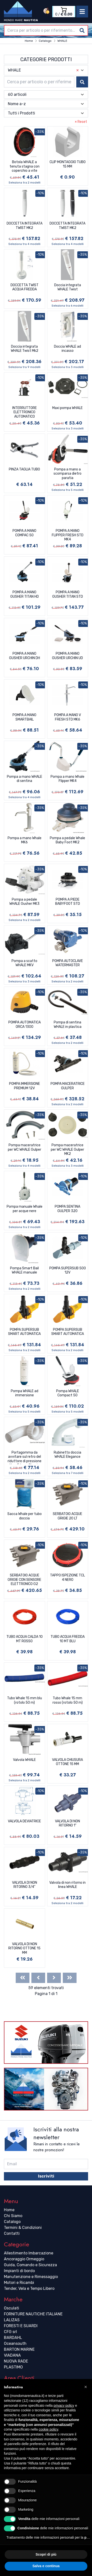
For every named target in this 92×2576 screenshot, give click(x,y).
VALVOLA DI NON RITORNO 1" (67, 1823)
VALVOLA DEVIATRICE (24, 1821)
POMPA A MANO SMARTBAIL (24, 717)
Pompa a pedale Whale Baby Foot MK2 (67, 840)
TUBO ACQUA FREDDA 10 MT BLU (68, 1639)
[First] (22, 1978)
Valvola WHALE (24, 1760)
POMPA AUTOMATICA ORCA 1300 (24, 1024)
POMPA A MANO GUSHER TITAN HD (24, 594)
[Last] (70, 1978)
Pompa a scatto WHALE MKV (24, 963)
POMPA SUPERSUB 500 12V (67, 1270)
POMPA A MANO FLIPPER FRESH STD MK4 (67, 535)
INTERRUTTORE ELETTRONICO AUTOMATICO (24, 412)
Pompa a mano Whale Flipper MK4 (67, 779)
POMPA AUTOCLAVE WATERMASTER (67, 963)
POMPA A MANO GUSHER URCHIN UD (67, 655)
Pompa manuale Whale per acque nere (24, 1208)
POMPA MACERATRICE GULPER (68, 1086)
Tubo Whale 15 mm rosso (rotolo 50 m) (68, 1700)
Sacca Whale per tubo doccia (24, 1516)
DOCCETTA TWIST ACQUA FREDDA (25, 287)
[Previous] (38, 1978)
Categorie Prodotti (46, 59)
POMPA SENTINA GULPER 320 (67, 1208)
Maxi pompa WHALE (67, 408)
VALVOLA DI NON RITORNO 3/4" (24, 1885)
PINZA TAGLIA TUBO (24, 469)
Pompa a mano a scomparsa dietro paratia (67, 473)
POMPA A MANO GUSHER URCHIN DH (24, 655)
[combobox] (46, 30)
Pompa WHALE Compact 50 (67, 1393)
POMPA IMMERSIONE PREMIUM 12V (24, 1086)
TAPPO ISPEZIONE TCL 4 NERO (67, 1577)
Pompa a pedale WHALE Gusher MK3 (24, 901)
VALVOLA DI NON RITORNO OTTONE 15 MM (24, 1948)
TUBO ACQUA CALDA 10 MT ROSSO (24, 1639)
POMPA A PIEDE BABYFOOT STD (67, 901)
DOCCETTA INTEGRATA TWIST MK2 (24, 225)
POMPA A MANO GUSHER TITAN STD (67, 594)
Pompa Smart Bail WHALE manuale (24, 1270)
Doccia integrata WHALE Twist (67, 287)
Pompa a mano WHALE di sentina (24, 779)
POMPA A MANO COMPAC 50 (24, 533)
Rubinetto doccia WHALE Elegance (67, 1454)
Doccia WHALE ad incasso (67, 348)
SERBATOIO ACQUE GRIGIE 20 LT (67, 1516)
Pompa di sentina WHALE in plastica (67, 1024)
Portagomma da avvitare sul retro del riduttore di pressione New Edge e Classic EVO (24, 1457)
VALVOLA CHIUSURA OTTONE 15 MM (67, 1762)
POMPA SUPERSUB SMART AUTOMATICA (24, 1332)
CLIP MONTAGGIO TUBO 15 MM (68, 164)
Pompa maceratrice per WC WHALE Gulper (24, 1147)
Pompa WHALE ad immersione (24, 1393)
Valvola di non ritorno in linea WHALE (67, 1885)
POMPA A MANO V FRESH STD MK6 (67, 717)
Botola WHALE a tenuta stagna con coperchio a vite (24, 166)
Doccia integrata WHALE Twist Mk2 (24, 348)
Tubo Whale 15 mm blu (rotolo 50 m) (24, 1700)
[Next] (54, 1978)
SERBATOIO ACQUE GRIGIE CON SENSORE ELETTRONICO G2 (24, 1579)
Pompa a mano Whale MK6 (24, 840)
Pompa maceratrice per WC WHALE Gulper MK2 (67, 1149)
